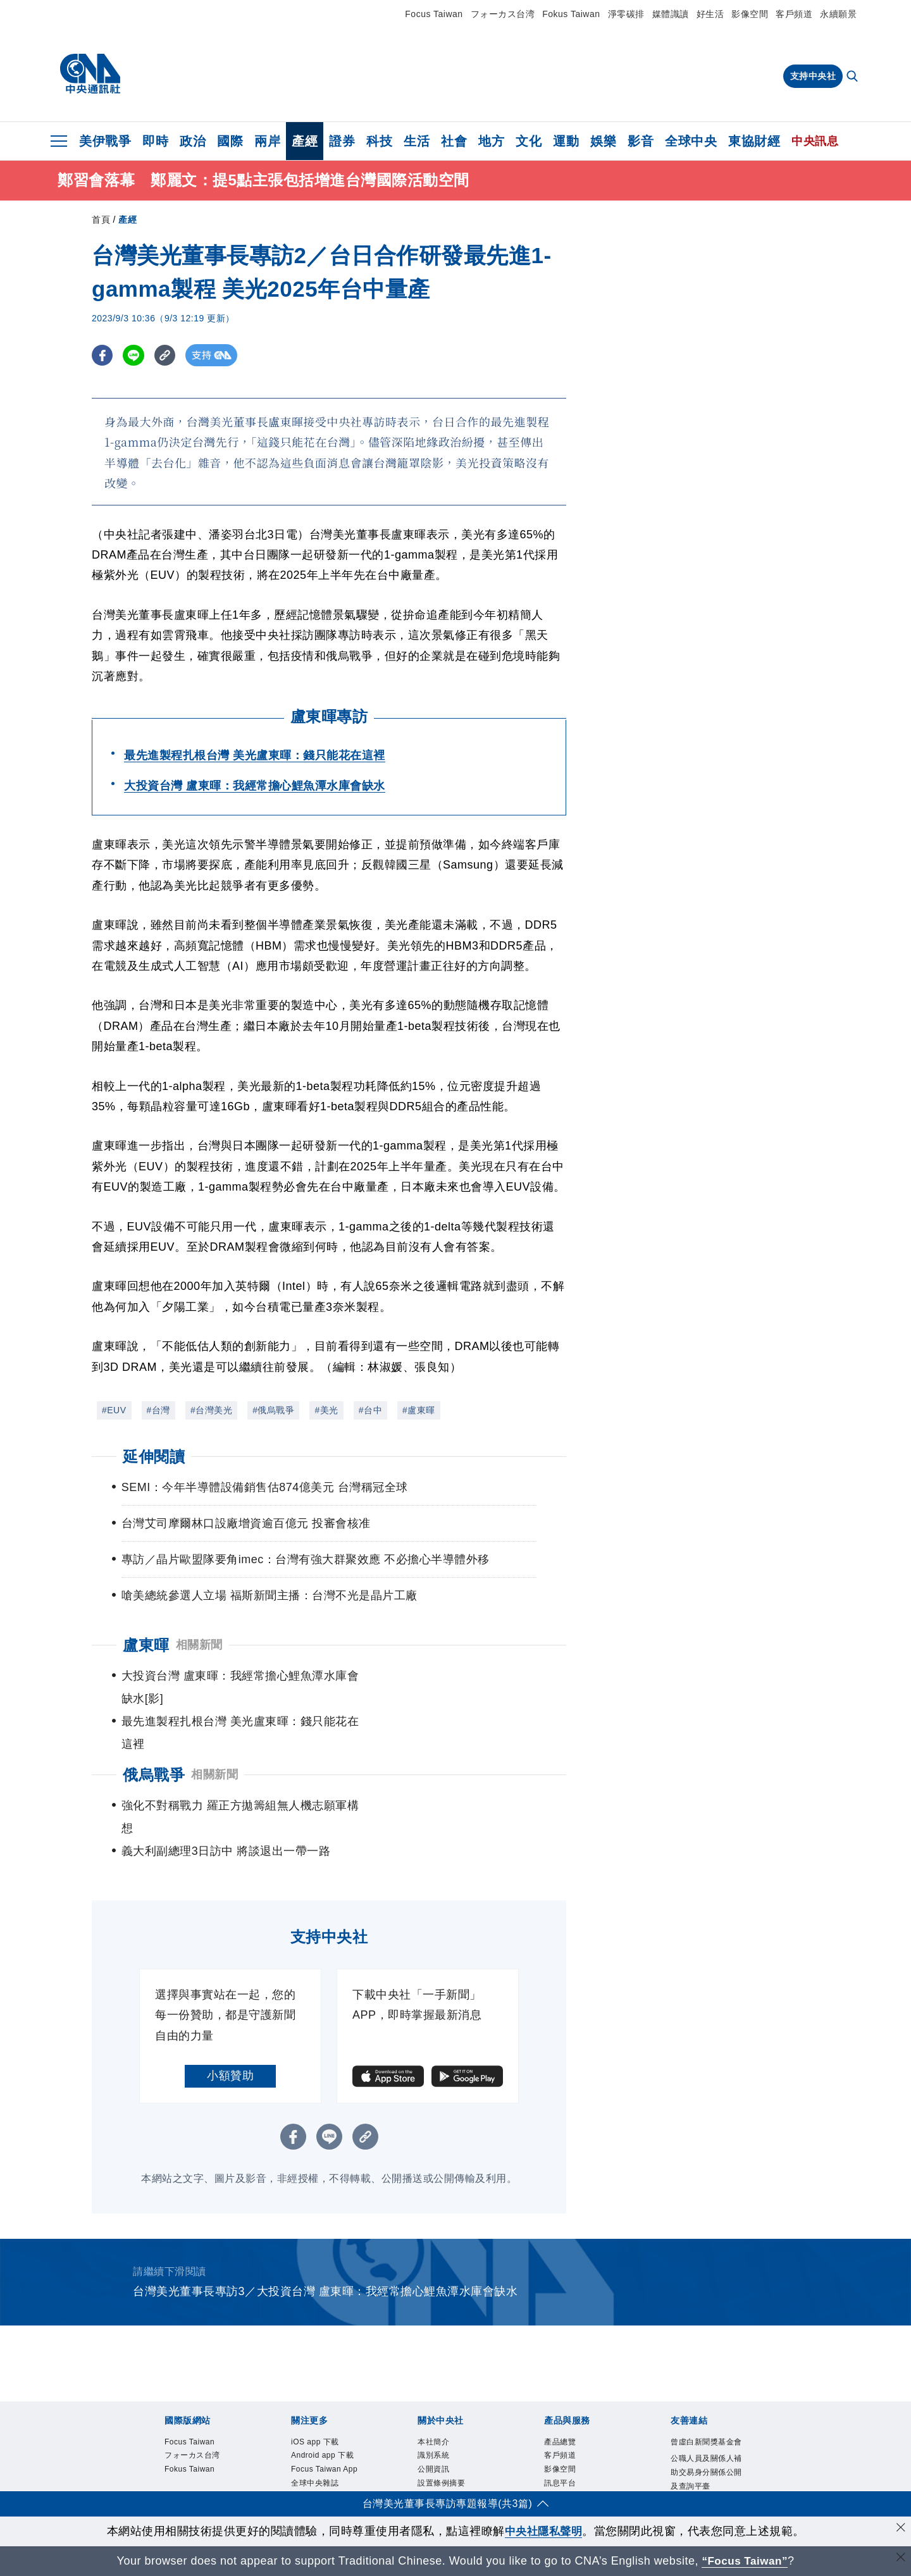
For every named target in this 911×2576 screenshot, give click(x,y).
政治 (193, 141)
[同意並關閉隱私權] (900, 2529)
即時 (155, 141)
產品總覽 (566, 2375)
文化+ (305, 2475)
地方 (491, 141)
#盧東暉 (418, 1410)
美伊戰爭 (105, 141)
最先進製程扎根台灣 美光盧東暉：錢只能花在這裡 (254, 755)
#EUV (114, 1410)
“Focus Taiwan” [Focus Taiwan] (745, 2560)
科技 (379, 141)
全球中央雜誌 (324, 2459)
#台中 (370, 1410)
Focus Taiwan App (326, 2433)
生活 (417, 141)
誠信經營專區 (451, 2459)
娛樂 (603, 141)
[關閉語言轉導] (900, 2559)
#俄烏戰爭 (273, 1410)
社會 (454, 141)
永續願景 (838, 13)
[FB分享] (103, 355)
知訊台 (561, 2459)
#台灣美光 (211, 1410)
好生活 (710, 13)
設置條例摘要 (451, 2425)
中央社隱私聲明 (543, 2531)
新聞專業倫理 (451, 2442)
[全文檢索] (853, 77)
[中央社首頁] (90, 74)
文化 (529, 141)
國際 (230, 141)
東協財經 (754, 141)
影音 (641, 141)
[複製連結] (167, 355)
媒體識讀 (670, 13)
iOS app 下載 (324, 2375)
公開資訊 (440, 2409)
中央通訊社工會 (704, 2484)
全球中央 (691, 141)
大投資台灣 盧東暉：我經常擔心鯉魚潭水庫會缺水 (254, 785)
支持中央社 (813, 76)
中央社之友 (572, 2475)
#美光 (326, 1410)
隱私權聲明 (445, 2475)
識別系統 (440, 2392)
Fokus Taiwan (571, 13)
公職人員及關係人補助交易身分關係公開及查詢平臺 (704, 2434)
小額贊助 (230, 2007)
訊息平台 (566, 2425)
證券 (342, 141)
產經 (305, 141)
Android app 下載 (329, 2400)
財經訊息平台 (577, 2442)
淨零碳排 (626, 13)
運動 (566, 141)
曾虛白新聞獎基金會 (704, 2383)
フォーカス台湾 (503, 13)
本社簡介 (440, 2375)
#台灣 (158, 1410)
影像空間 (749, 13)
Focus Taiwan (433, 13)
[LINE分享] (135, 355)
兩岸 (267, 141)
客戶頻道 (794, 13)
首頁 (101, 219)
